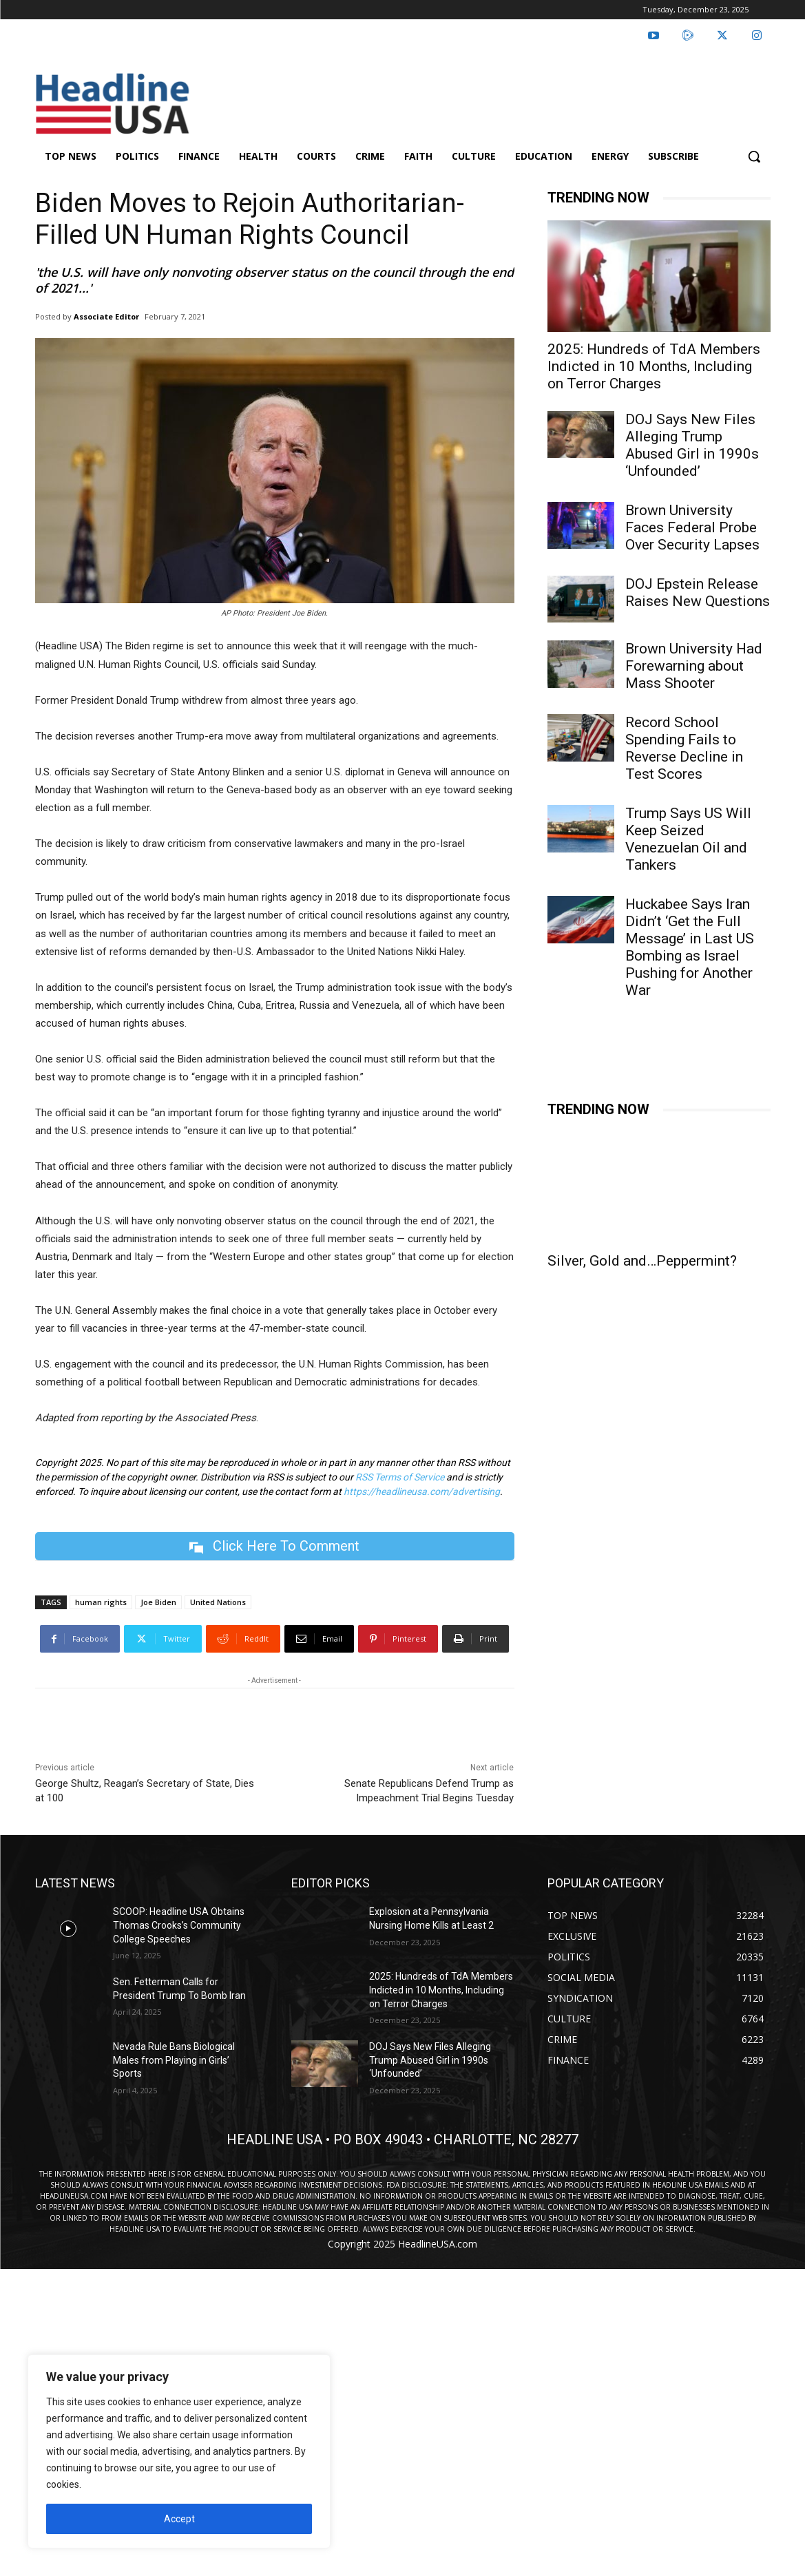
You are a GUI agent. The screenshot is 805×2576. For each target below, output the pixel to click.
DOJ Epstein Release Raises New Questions (697, 592)
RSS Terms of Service (399, 1477)
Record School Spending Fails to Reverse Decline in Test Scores (684, 748)
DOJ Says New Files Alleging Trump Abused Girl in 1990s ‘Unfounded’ (692, 445)
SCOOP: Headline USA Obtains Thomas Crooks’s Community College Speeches (178, 1925)
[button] (754, 156)
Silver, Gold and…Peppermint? (642, 1261)
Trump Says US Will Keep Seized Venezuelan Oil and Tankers (688, 839)
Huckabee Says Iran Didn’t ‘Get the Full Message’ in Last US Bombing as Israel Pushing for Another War (689, 947)
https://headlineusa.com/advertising (422, 1491)
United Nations (218, 1602)
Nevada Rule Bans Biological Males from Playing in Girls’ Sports (174, 2060)
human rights (101, 1602)
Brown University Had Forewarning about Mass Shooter (693, 665)
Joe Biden (158, 1602)
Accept (179, 2518)
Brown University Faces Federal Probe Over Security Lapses (692, 527)
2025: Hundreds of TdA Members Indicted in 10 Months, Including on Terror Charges (653, 366)
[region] (179, 2451)
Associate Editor (106, 316)
